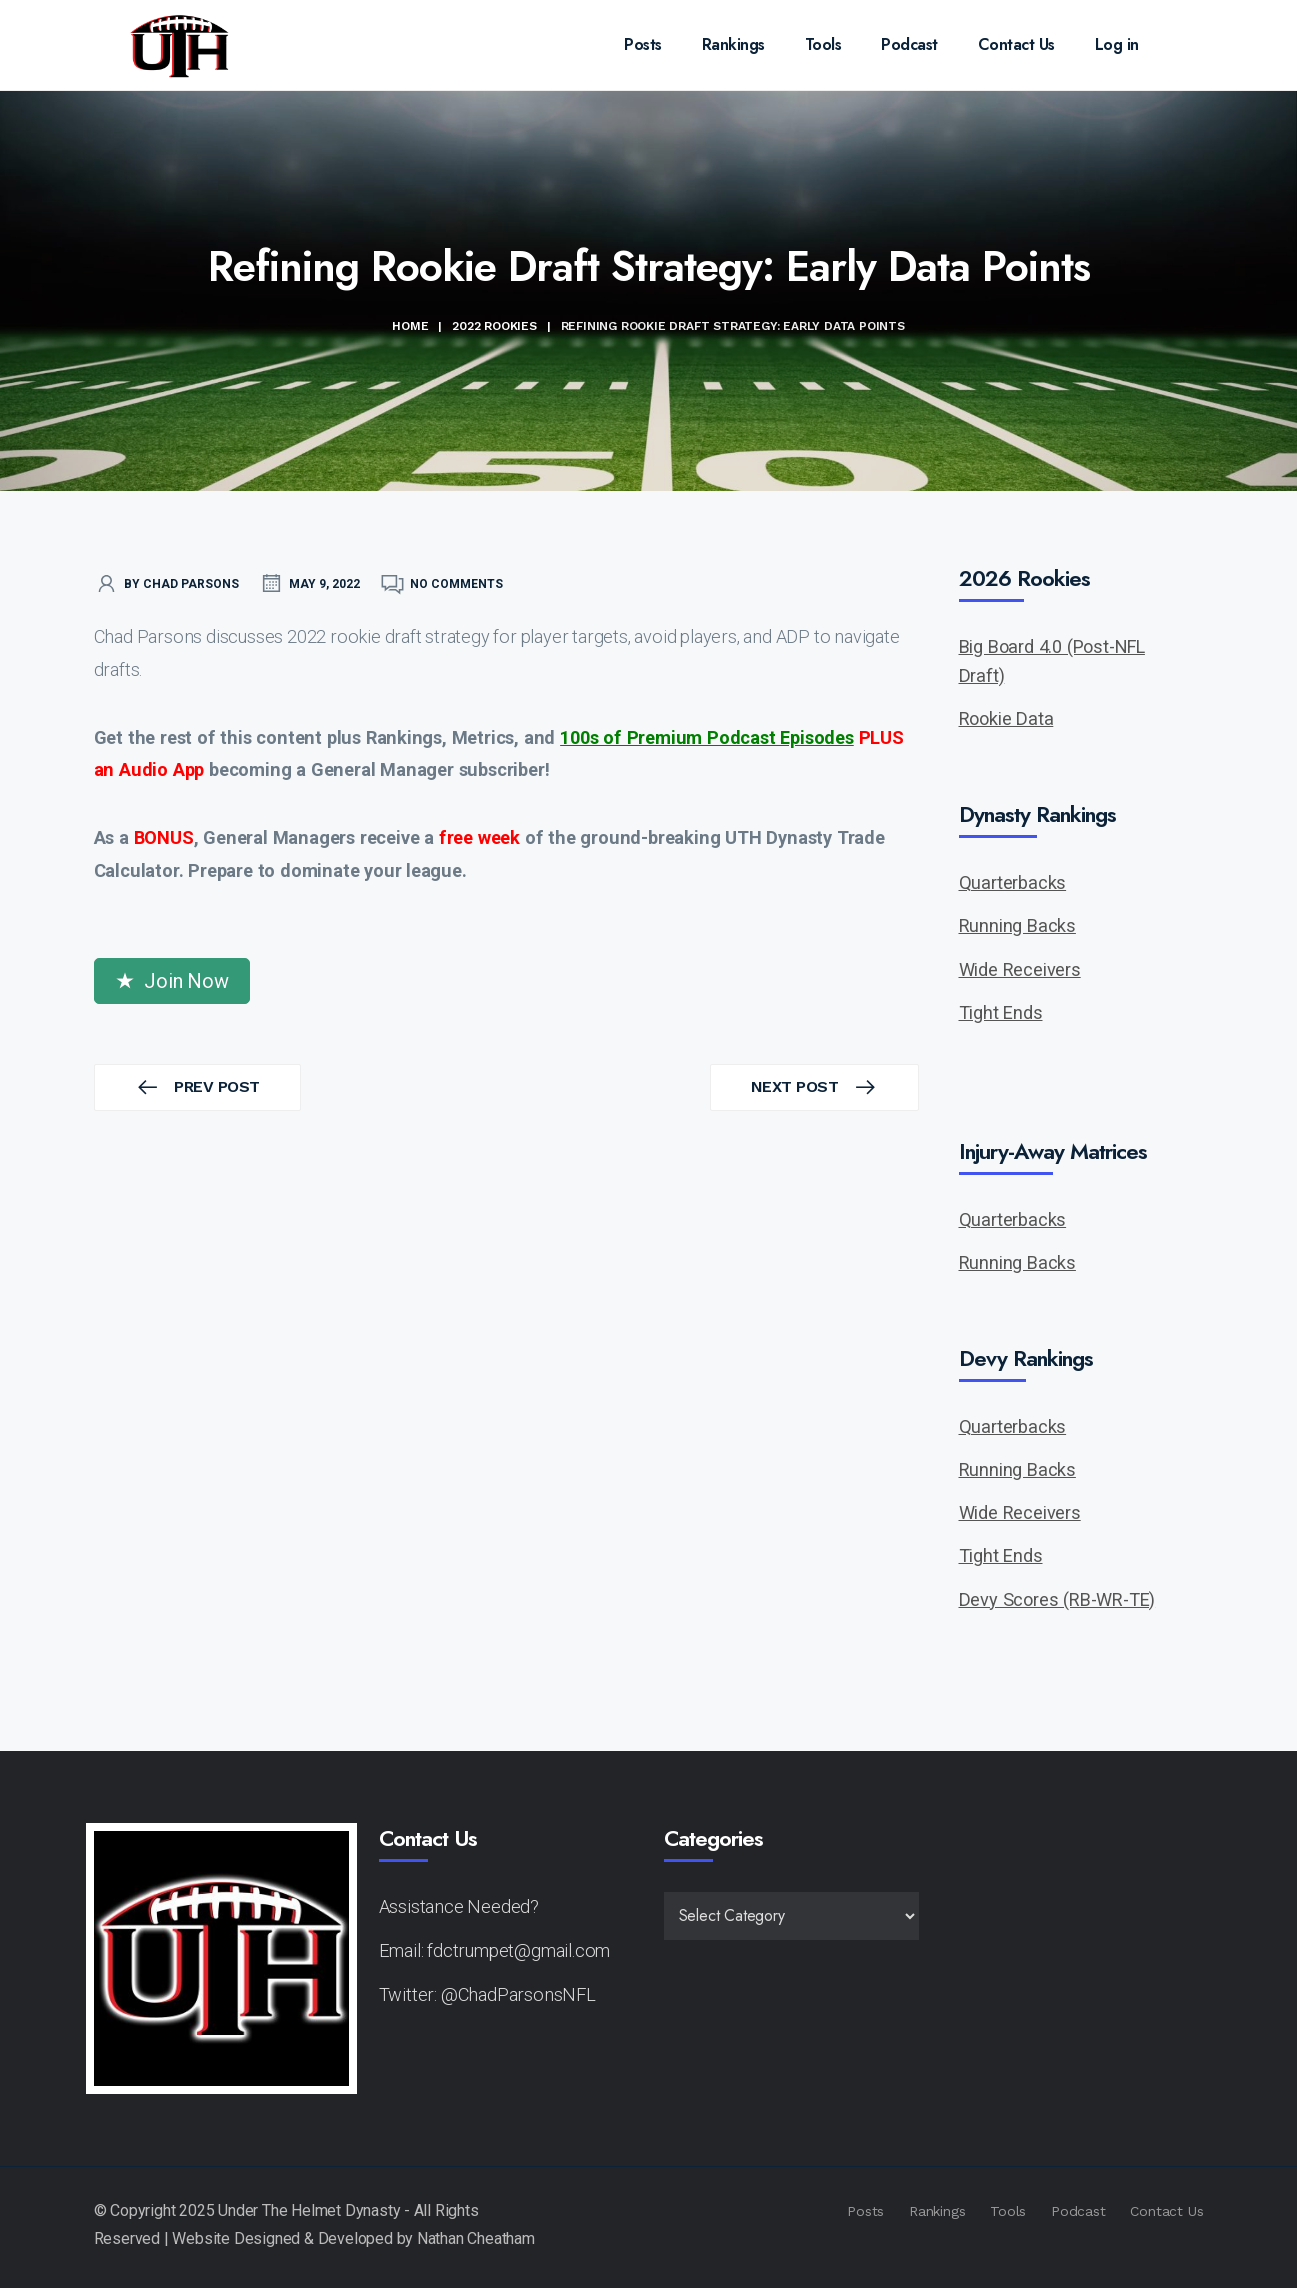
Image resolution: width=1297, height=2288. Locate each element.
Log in (1117, 44)
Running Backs (1017, 925)
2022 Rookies (494, 326)
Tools (823, 44)
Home (410, 326)
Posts (643, 44)
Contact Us (1016, 44)
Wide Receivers (1020, 969)
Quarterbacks (1013, 882)
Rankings (733, 44)
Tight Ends (1001, 1012)
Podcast (909, 44)
